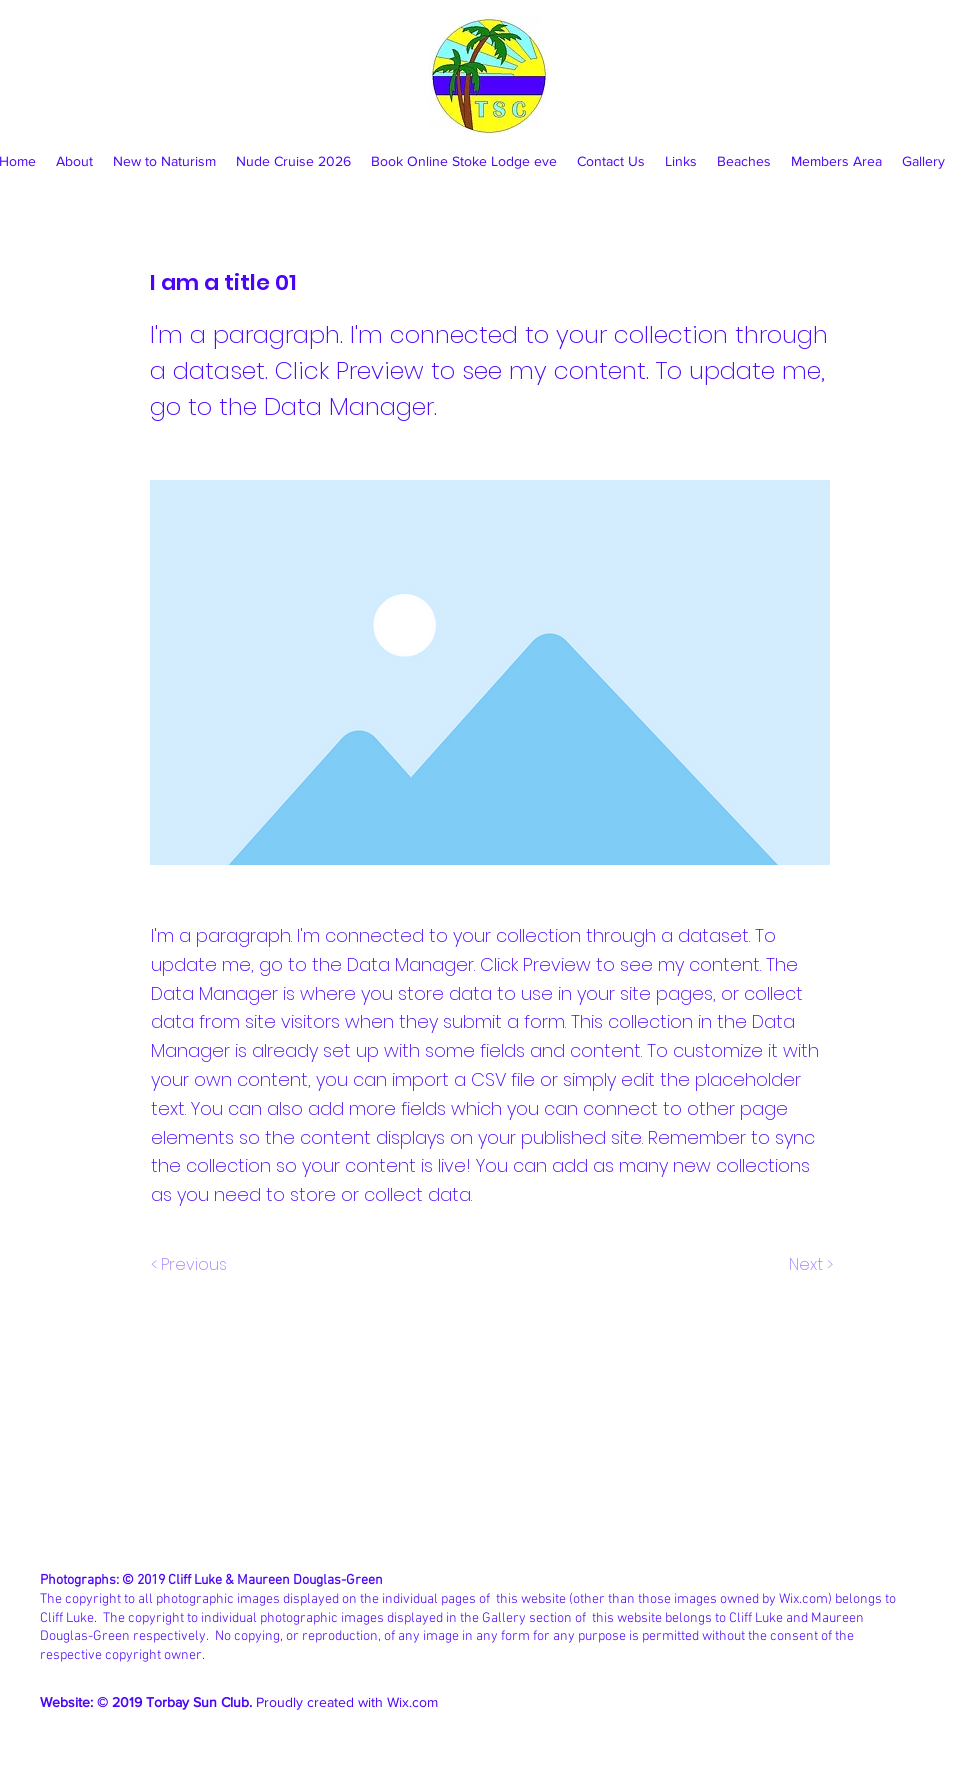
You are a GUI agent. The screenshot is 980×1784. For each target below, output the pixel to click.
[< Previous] (192, 1265)
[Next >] (809, 1265)
